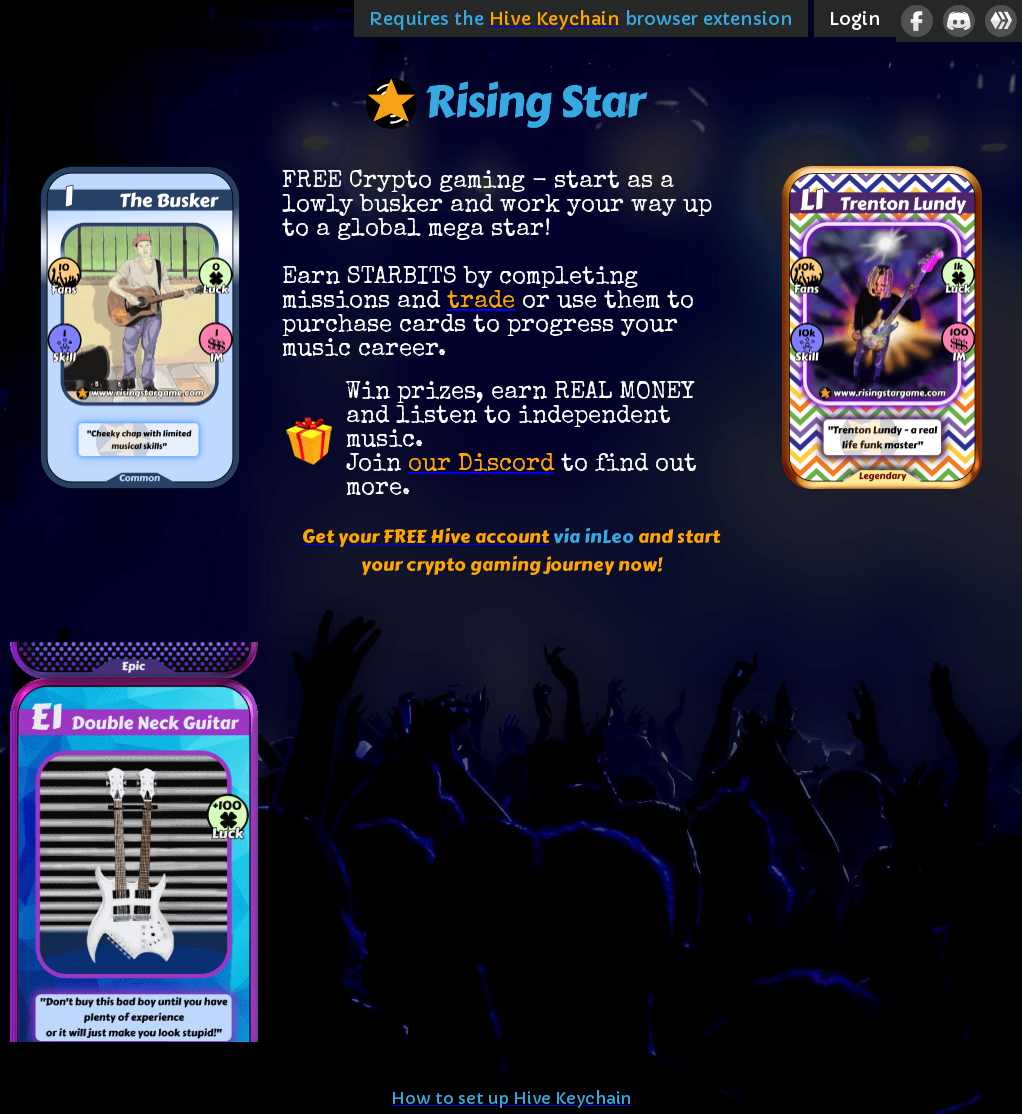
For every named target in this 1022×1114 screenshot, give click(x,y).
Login (855, 18)
